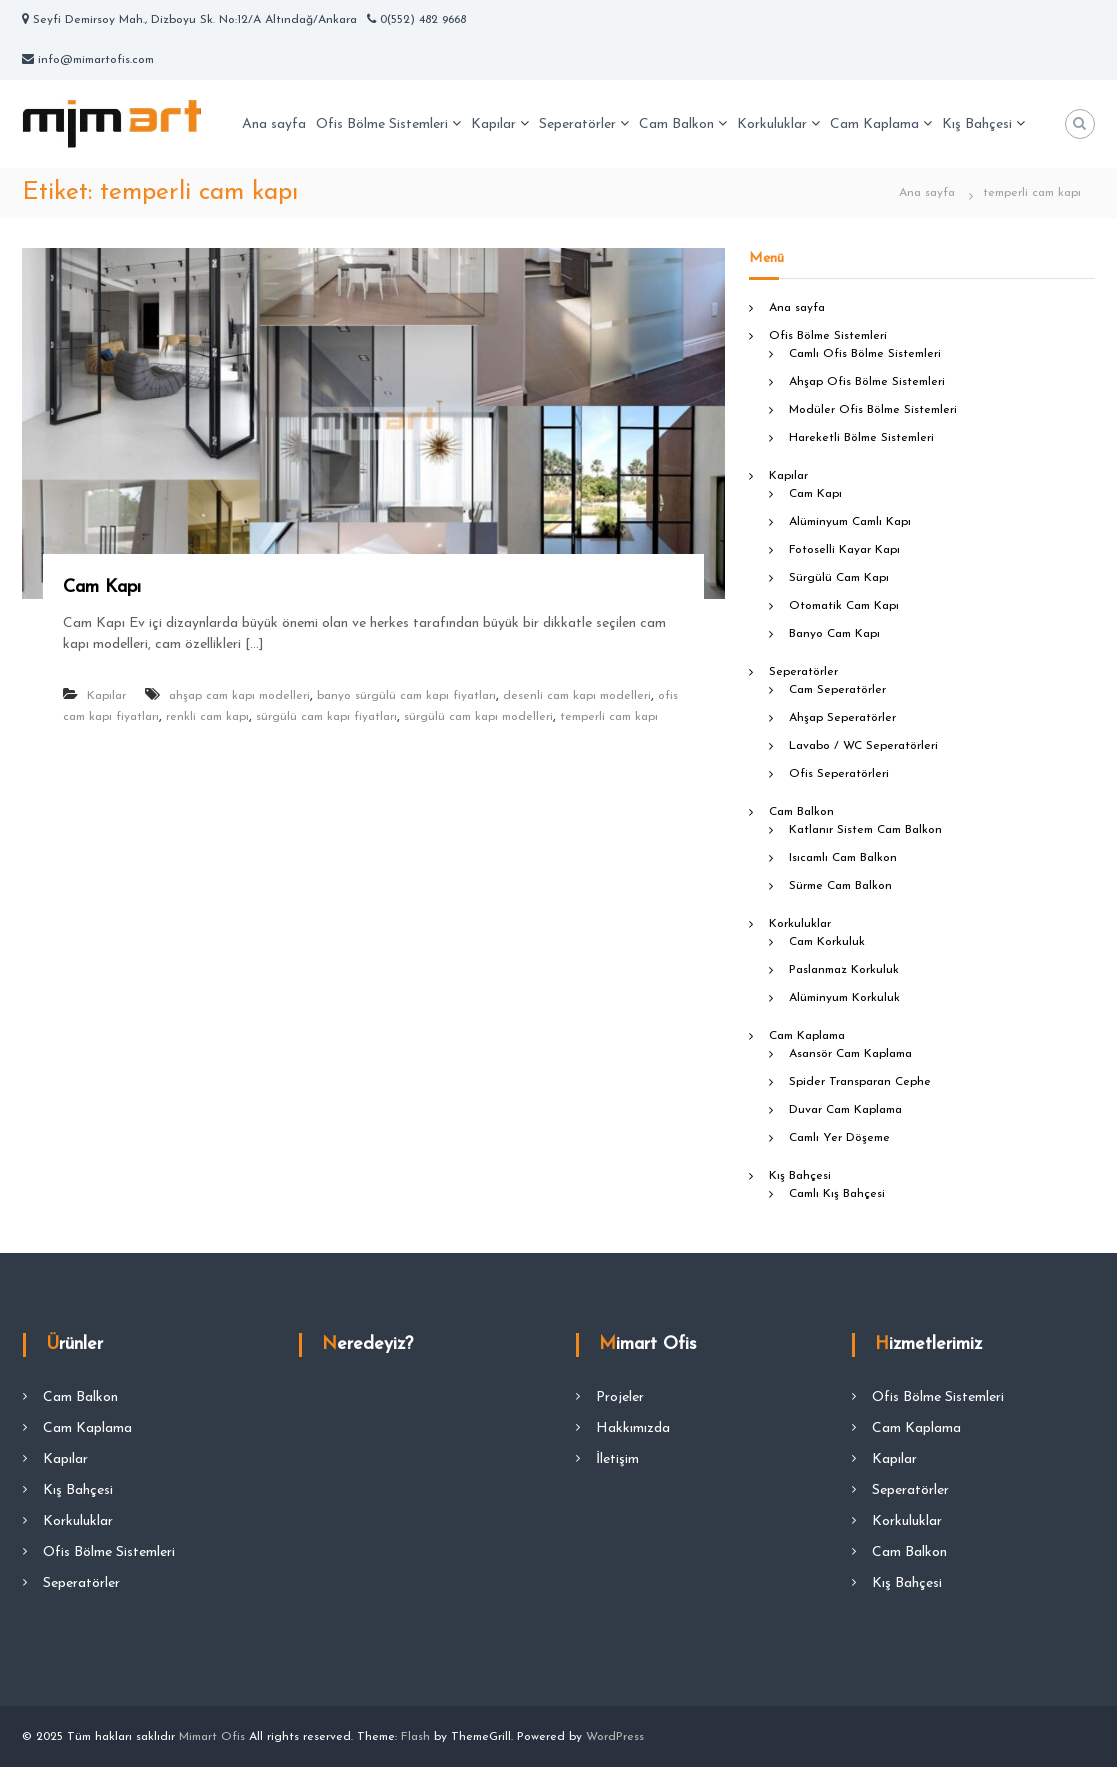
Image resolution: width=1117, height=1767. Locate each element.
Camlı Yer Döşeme (839, 1138)
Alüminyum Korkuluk (844, 998)
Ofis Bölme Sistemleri (382, 124)
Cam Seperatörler (837, 690)
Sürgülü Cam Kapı (839, 578)
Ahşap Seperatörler (842, 718)
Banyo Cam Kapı (834, 634)
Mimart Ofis (212, 1737)
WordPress (615, 1737)
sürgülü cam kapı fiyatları (326, 717)
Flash (415, 1737)
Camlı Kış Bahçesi (837, 1194)
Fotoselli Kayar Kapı (844, 550)
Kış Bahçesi (977, 124)
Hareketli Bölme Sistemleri (861, 438)
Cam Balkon (676, 124)
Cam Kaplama (874, 124)
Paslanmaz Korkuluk (844, 970)
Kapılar (493, 124)
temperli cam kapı (609, 717)
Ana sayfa (274, 124)
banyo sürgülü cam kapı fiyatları (406, 696)
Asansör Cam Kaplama (850, 1054)
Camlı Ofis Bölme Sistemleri (865, 354)
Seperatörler (577, 124)
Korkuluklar (772, 124)
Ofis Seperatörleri (839, 774)
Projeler (620, 1397)
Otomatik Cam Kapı (844, 606)
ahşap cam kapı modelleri (239, 696)
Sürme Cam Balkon (840, 886)
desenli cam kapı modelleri (577, 696)
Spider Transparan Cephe (860, 1082)
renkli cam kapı (207, 717)
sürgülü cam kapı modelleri (478, 717)
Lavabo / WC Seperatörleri (863, 746)
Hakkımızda (633, 1428)
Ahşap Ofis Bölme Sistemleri (867, 382)
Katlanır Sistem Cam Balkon (865, 830)
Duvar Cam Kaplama (845, 1110)
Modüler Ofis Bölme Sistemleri (873, 410)
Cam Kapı (102, 587)
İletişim (617, 1459)
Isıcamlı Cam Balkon (843, 858)
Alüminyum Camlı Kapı (850, 522)
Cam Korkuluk (827, 942)
